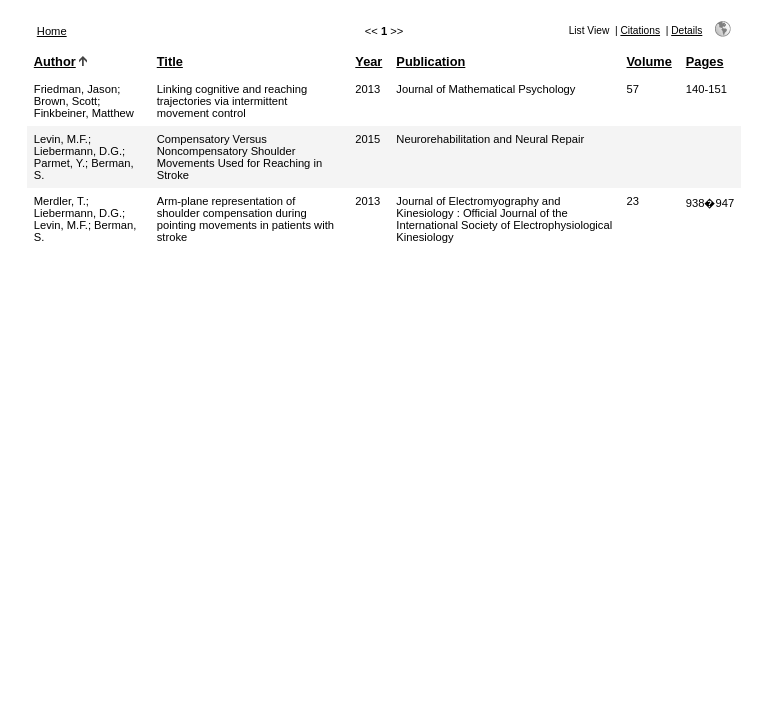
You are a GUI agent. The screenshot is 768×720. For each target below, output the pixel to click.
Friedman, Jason (75, 89)
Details (686, 30)
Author (55, 61)
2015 (367, 139)
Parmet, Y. (59, 163)
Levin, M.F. (61, 139)
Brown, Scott (65, 101)
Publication (430, 61)
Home (52, 31)
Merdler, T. (60, 201)
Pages (705, 61)
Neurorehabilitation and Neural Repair (490, 139)
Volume (649, 61)
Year (368, 61)
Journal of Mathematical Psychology (485, 89)
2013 (367, 89)
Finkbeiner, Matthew (84, 113)
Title (170, 61)
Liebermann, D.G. (78, 151)
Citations (640, 30)
